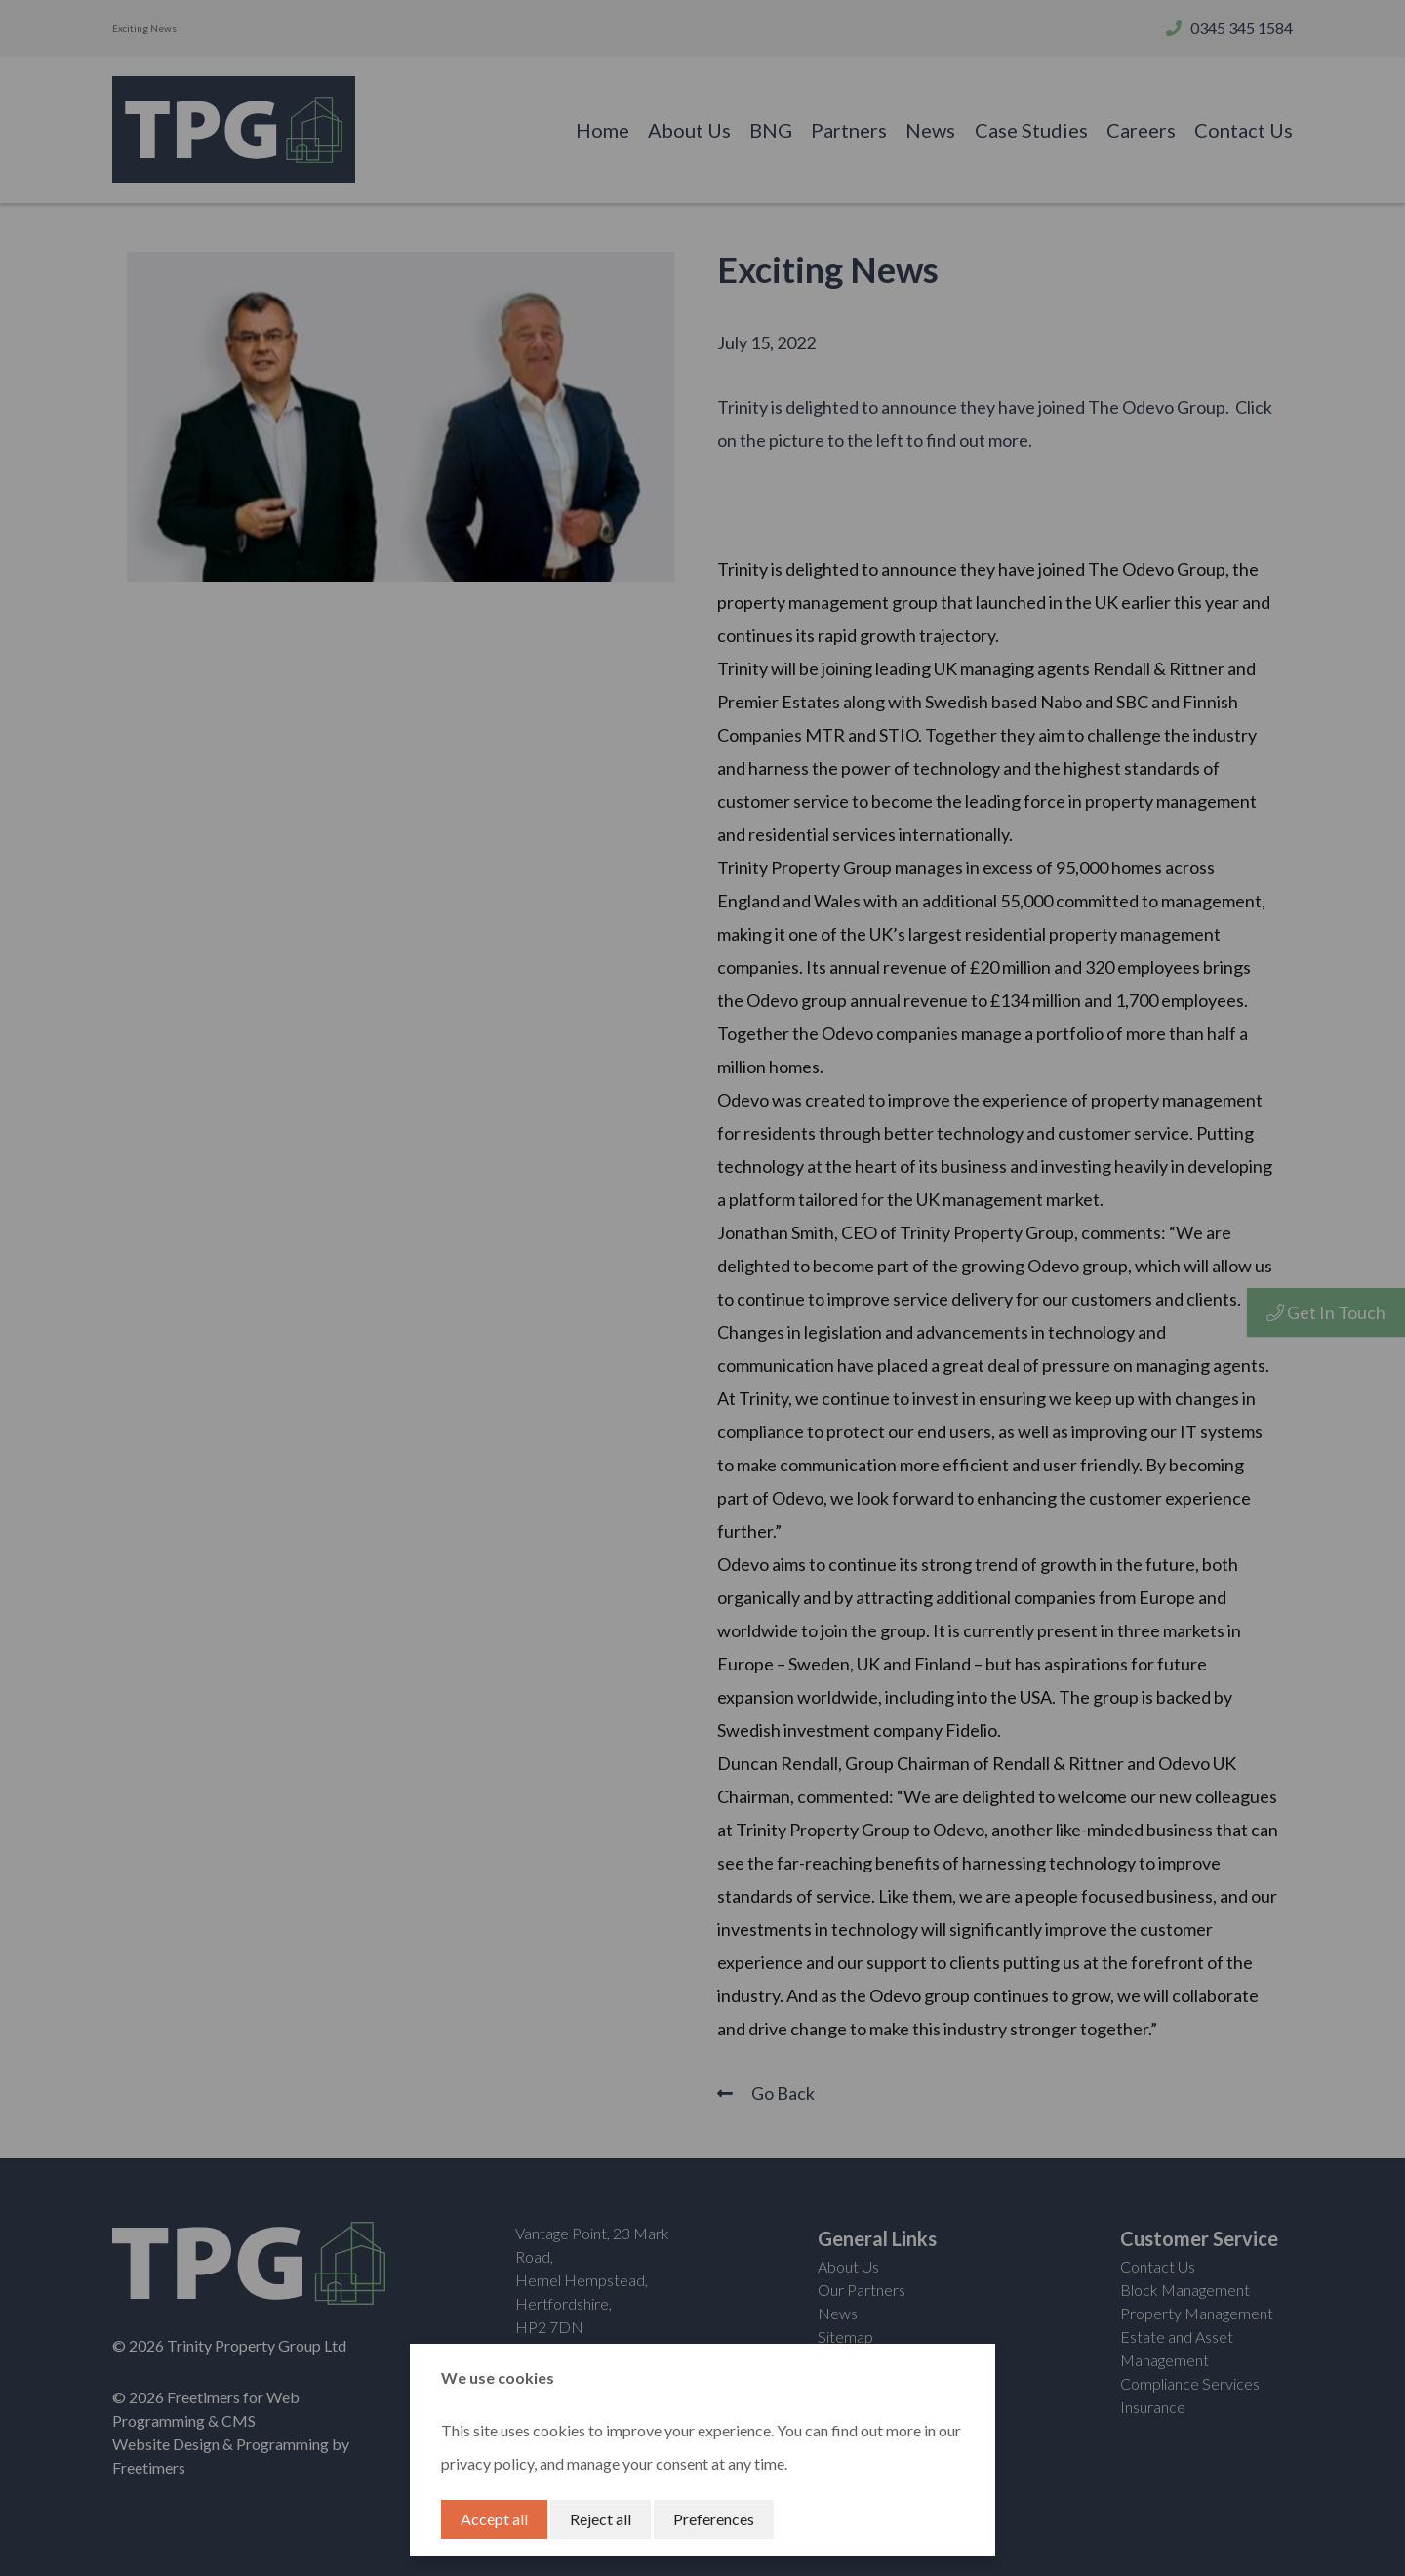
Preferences (713, 2519)
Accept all (494, 2519)
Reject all (600, 2519)
